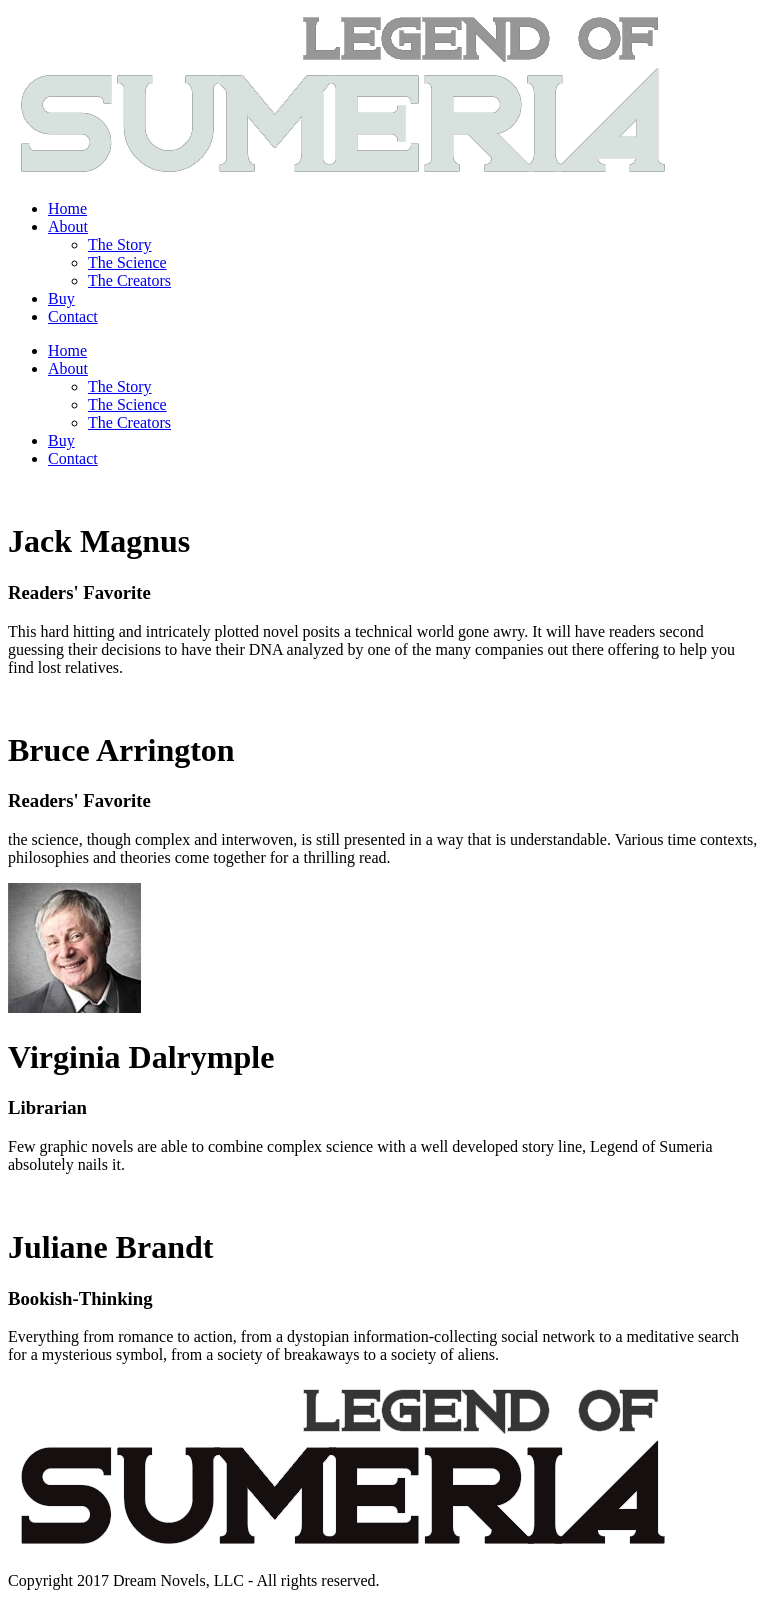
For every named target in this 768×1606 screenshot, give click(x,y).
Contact (73, 316)
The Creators (129, 280)
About (68, 226)
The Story (120, 244)
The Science (127, 262)
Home (67, 208)
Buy (61, 298)
